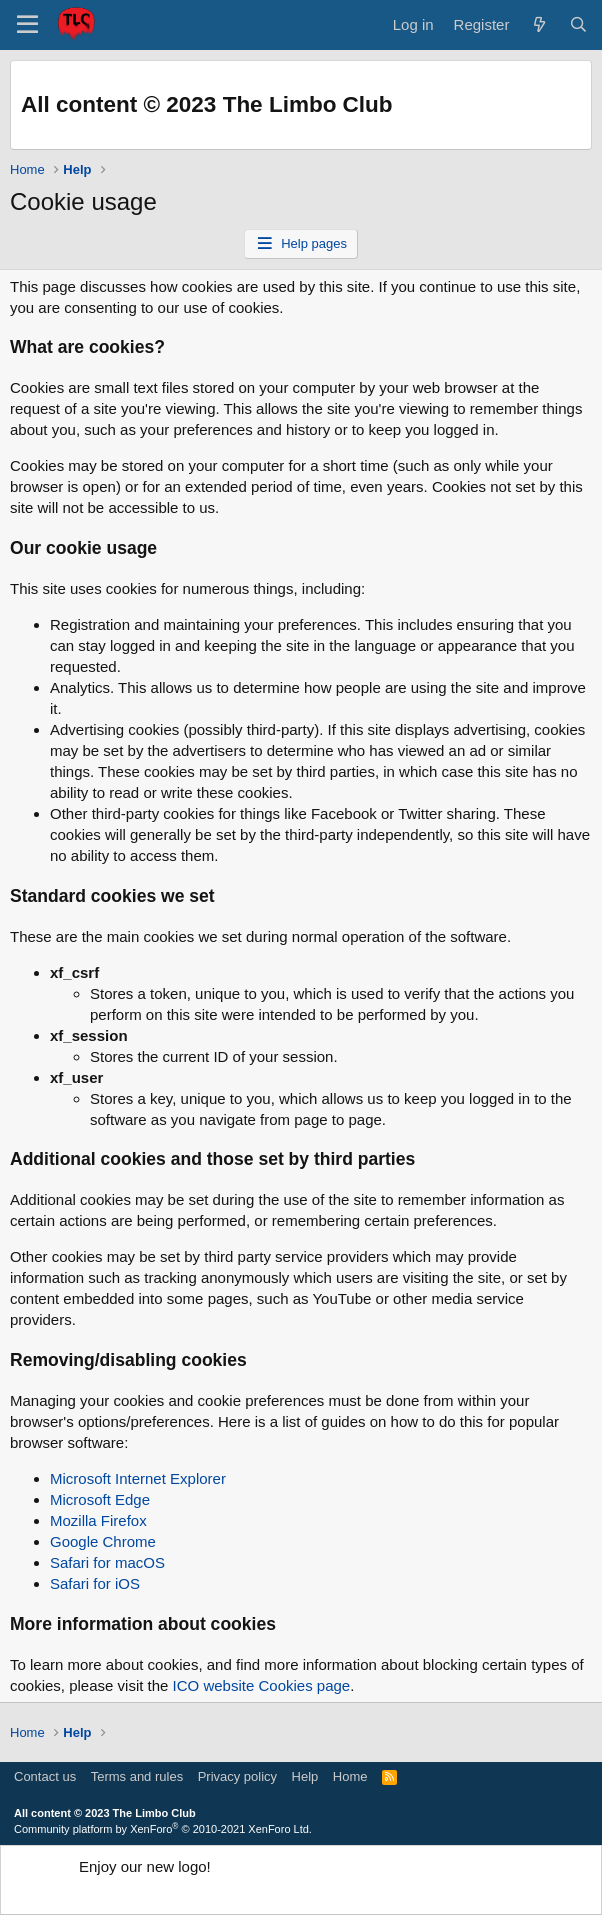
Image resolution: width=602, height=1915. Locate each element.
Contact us (45, 1776)
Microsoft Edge (100, 1499)
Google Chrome (103, 1541)
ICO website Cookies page (262, 1685)
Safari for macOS (107, 1562)
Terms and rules (137, 1776)
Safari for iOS (95, 1583)
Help (305, 1776)
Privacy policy (237, 1776)
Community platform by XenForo (163, 1829)
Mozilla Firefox (98, 1520)
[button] (27, 25)
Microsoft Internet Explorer (138, 1478)
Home (350, 1776)
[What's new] (538, 24)
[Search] (578, 24)
